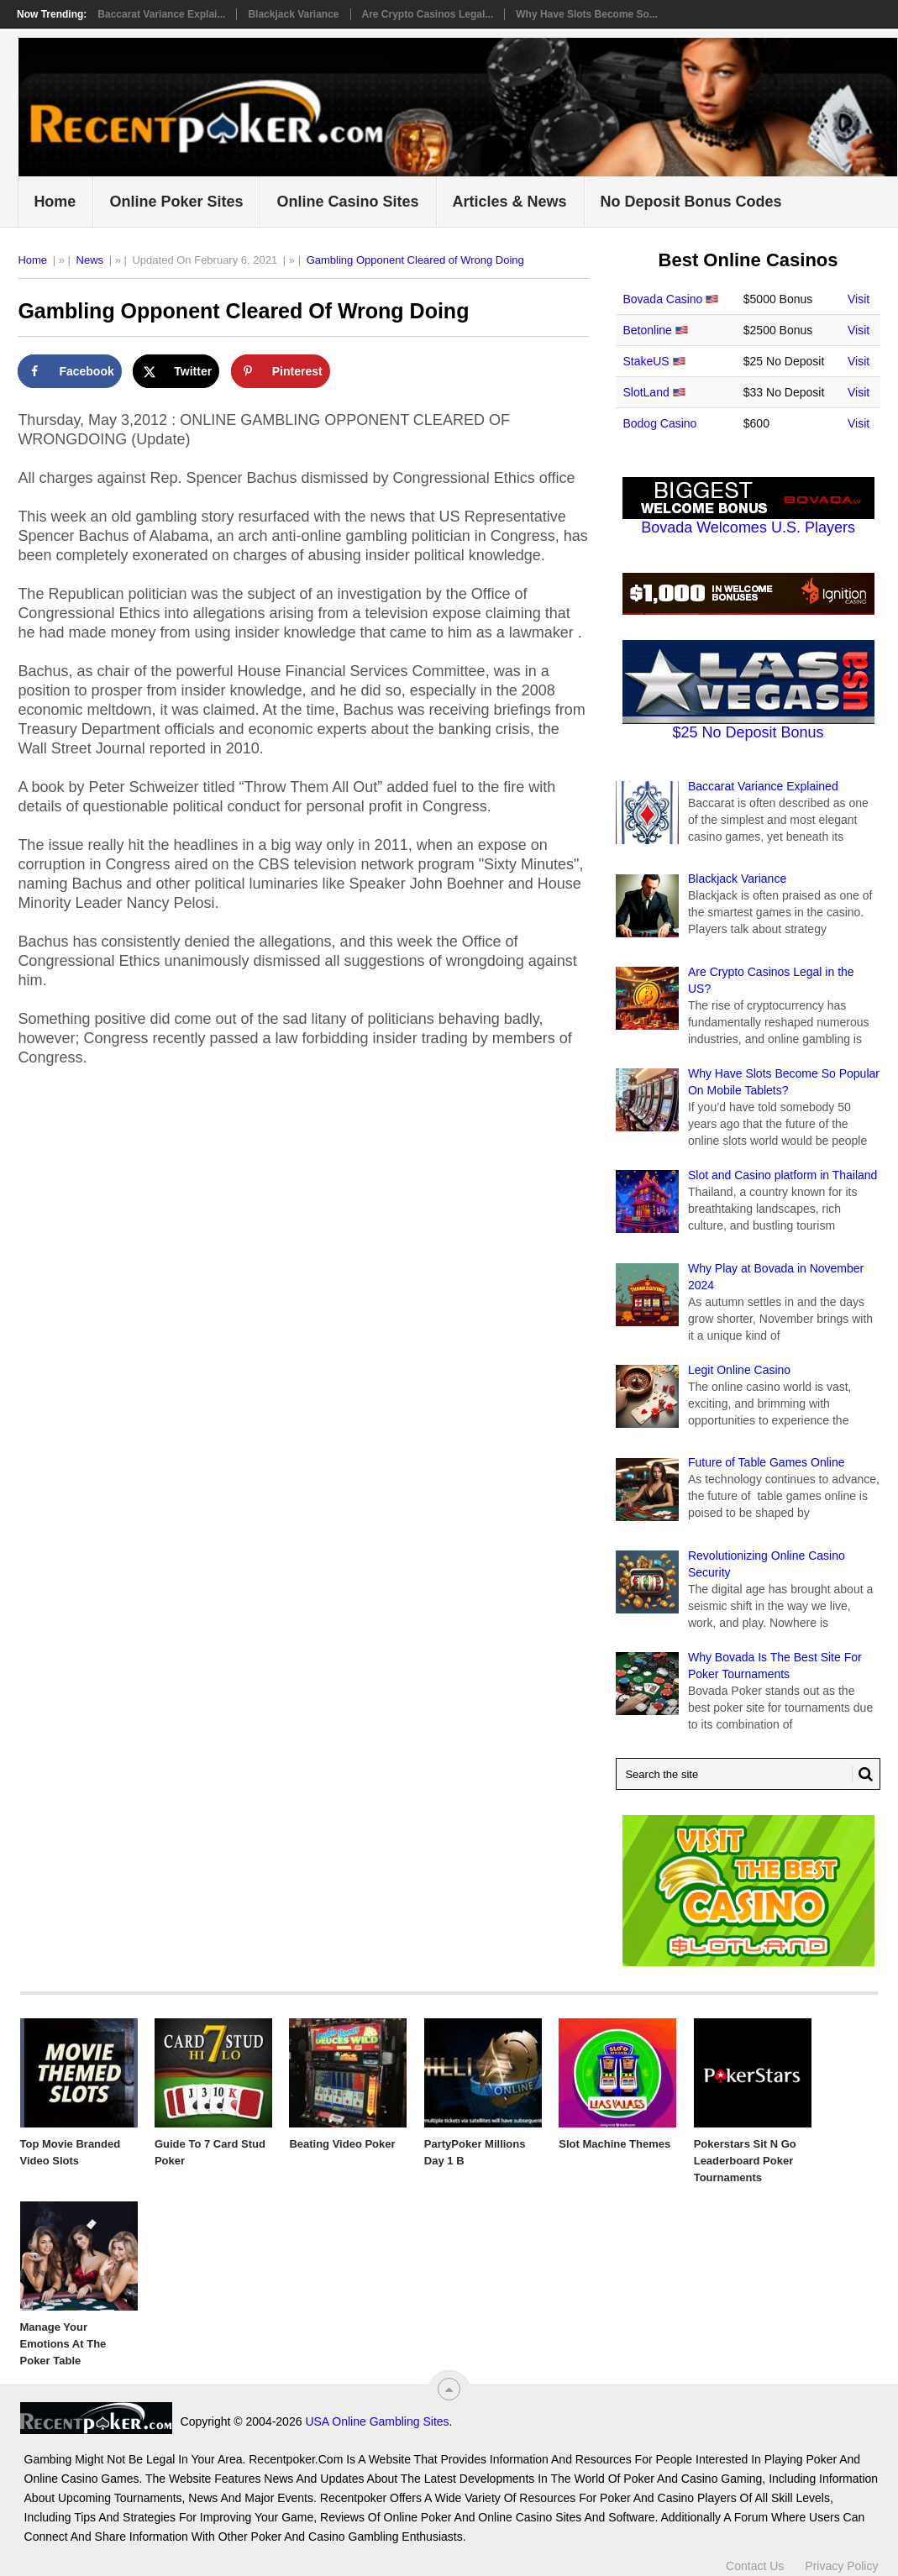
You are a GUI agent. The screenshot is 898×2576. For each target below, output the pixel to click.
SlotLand (645, 392)
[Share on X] (176, 371)
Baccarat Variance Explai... (161, 14)
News (90, 260)
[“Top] (449, 2389)
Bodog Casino (659, 423)
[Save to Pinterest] (280, 371)
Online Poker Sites (176, 201)
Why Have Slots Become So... (587, 14)
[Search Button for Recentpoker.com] (863, 1773)
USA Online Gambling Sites (377, 2421)
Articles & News (510, 201)
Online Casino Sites (347, 201)
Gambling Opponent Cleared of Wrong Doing (415, 260)
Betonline (646, 330)
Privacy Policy (841, 2566)
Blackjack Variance (293, 14)
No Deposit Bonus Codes (691, 201)
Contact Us (755, 2566)
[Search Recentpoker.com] (748, 1774)
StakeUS (645, 361)
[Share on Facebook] (69, 371)
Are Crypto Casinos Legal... (428, 14)
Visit (858, 299)
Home (55, 201)
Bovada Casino (662, 299)
